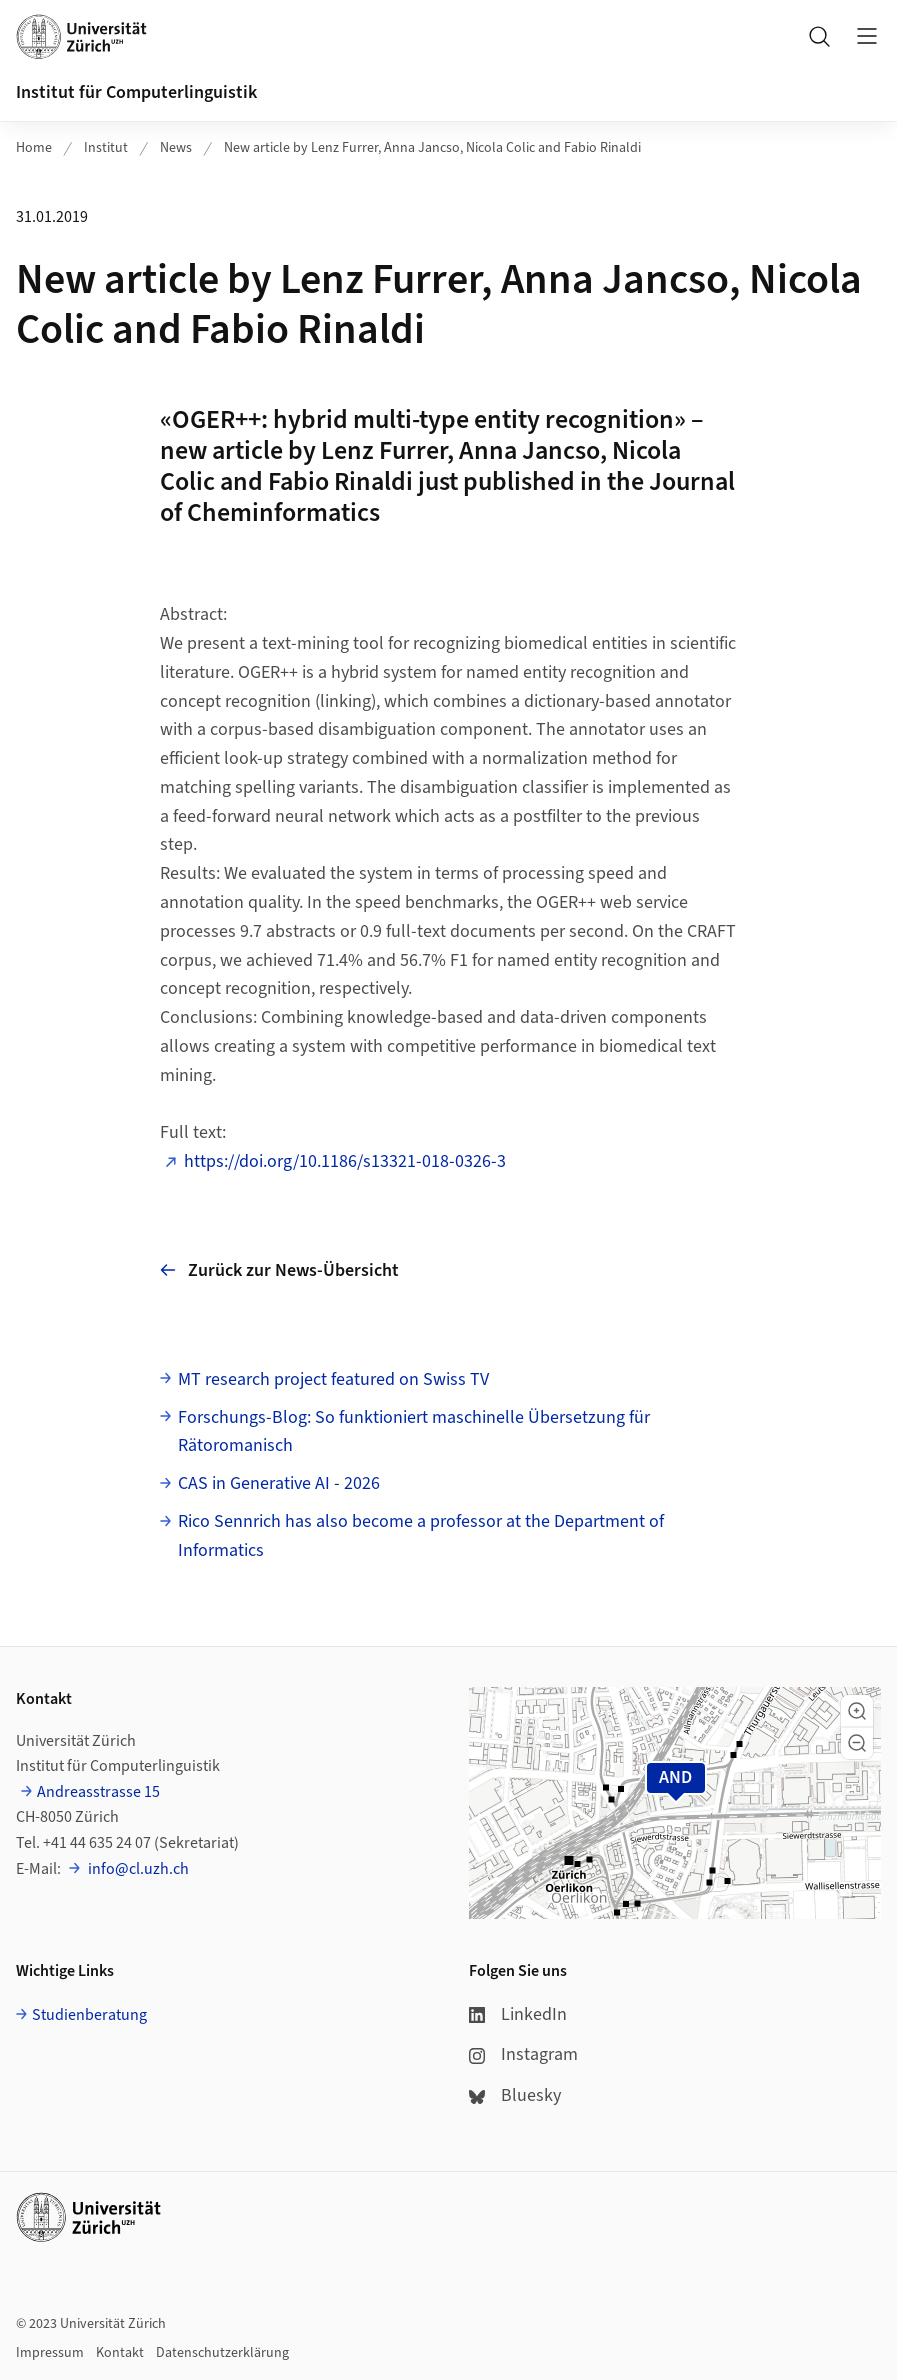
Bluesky (515, 2095)
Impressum (50, 2353)
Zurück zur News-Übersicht (279, 1270)
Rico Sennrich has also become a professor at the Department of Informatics (421, 1536)
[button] (857, 1711)
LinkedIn (518, 2014)
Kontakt (120, 2353)
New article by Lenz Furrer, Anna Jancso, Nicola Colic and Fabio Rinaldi (432, 148)
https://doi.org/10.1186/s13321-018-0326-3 (345, 1161)
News (176, 148)
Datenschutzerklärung (222, 2353)
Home (34, 148)
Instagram (523, 2054)
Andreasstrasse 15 (98, 1792)
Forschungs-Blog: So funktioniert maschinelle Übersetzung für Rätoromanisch (414, 1432)
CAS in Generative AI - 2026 (279, 1483)
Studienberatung (89, 2015)
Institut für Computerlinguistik (136, 92)
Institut (106, 148)
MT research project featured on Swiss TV (333, 1379)
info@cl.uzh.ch (137, 1869)
